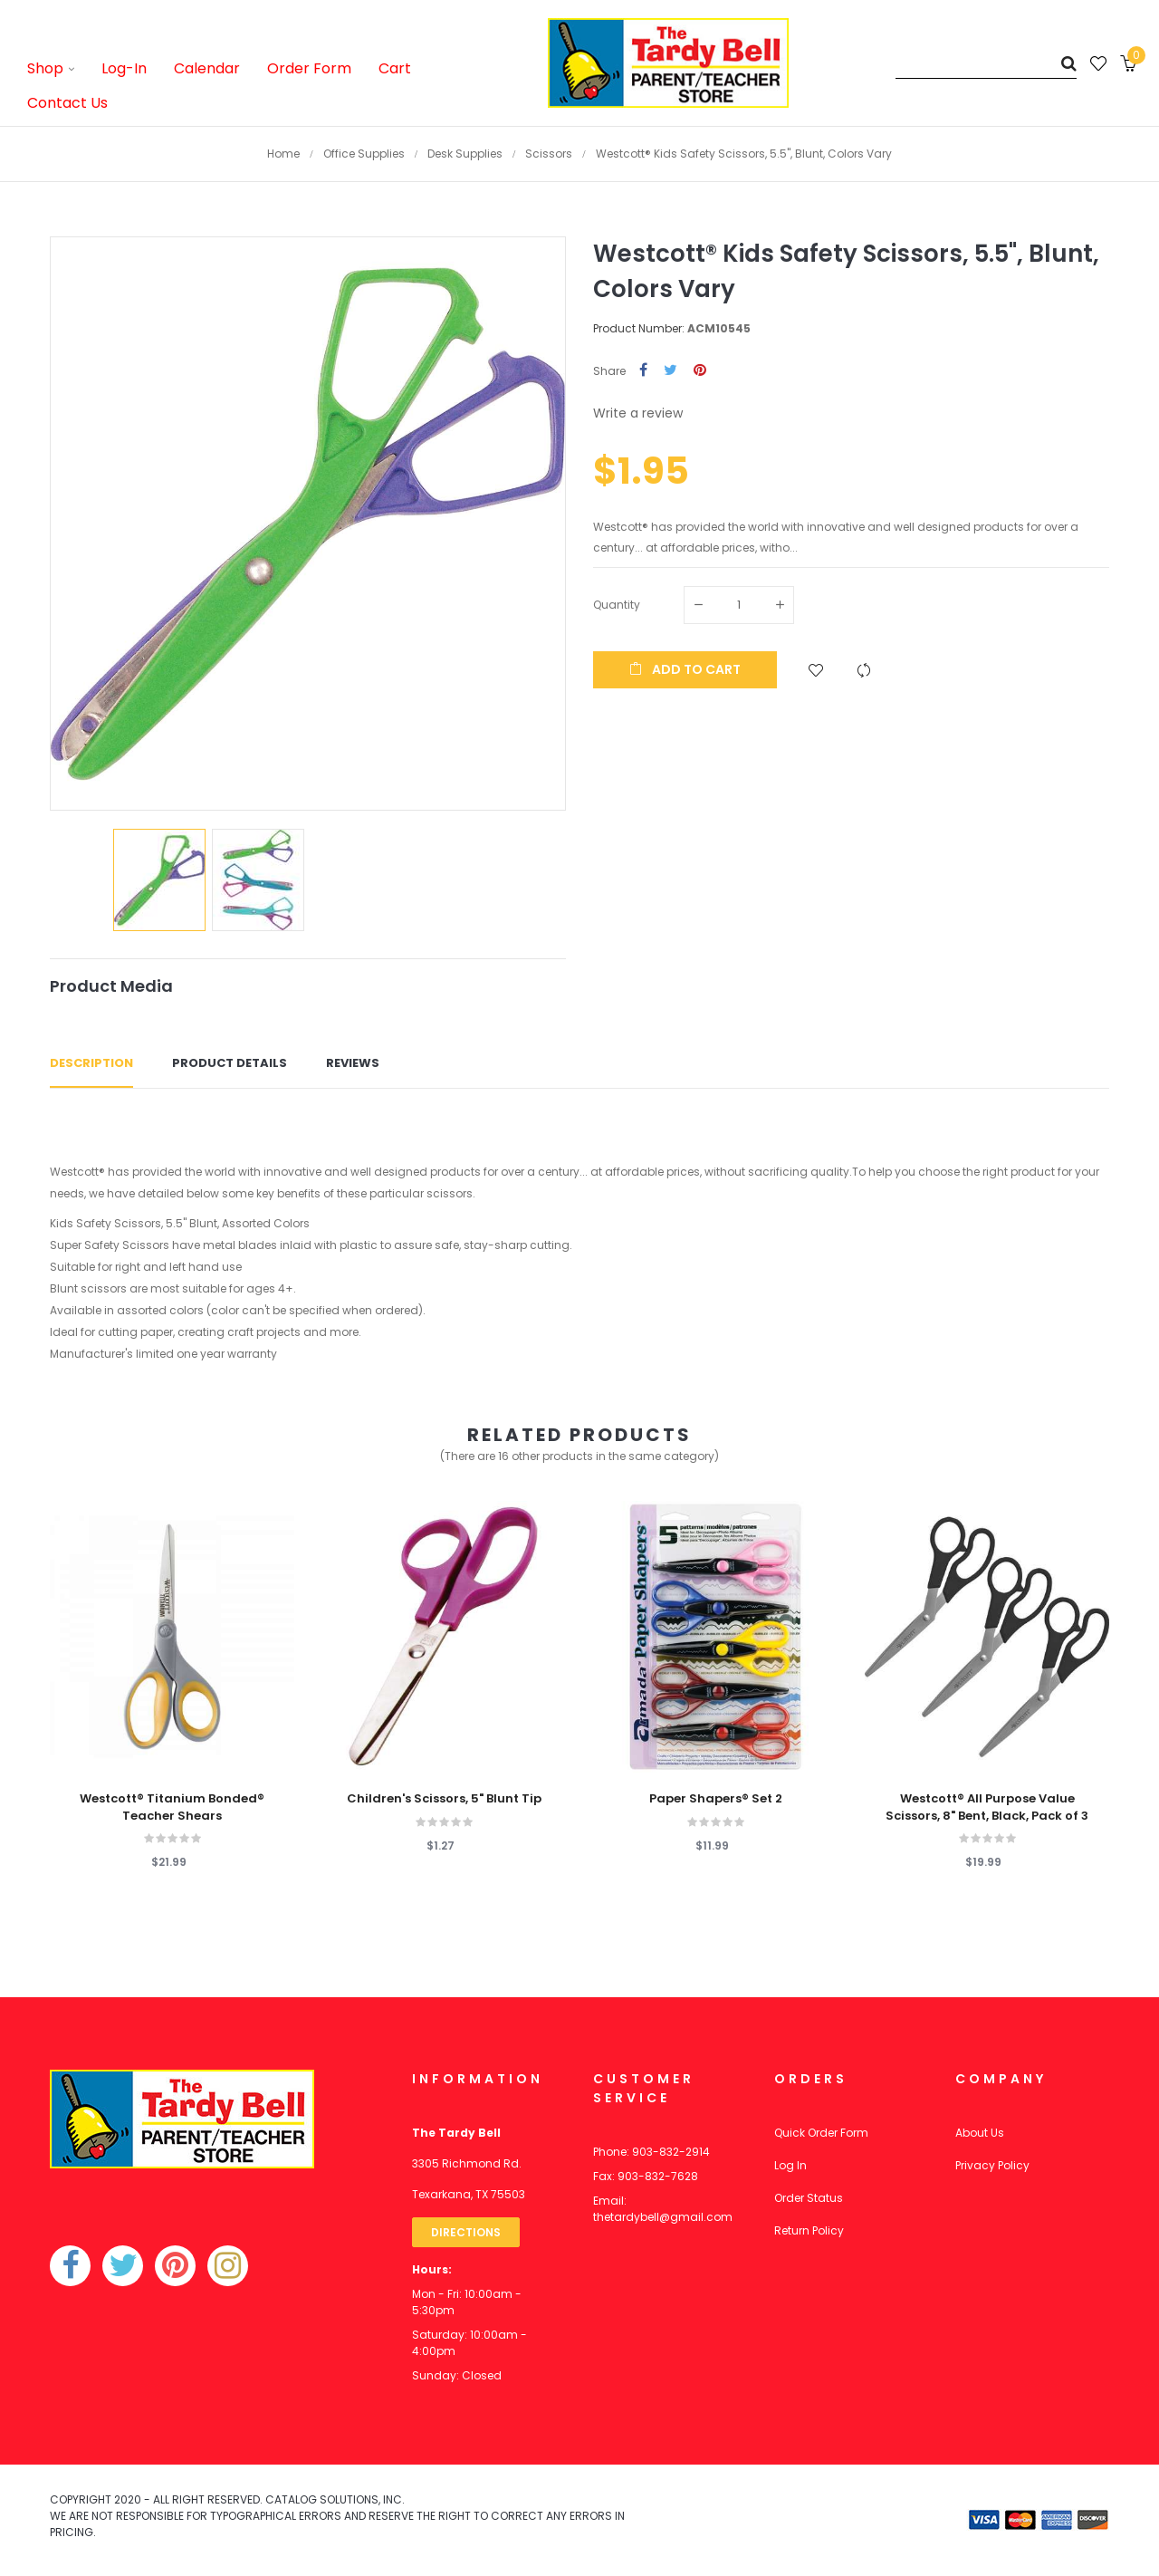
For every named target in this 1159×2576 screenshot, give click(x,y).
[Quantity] (739, 605)
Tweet (670, 371)
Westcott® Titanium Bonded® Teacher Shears (172, 1807)
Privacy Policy (992, 2165)
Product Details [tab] (229, 1063)
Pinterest (700, 371)
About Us (979, 2132)
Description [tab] (91, 1063)
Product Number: (639, 328)
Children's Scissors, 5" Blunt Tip (444, 1799)
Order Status (808, 2198)
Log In (790, 2165)
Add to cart (685, 669)
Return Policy (809, 2230)
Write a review (638, 413)
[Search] (986, 63)
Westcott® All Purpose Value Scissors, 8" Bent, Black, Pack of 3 (987, 1807)
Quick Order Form (821, 2132)
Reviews (352, 1063)
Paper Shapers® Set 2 (715, 1799)
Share (643, 371)
